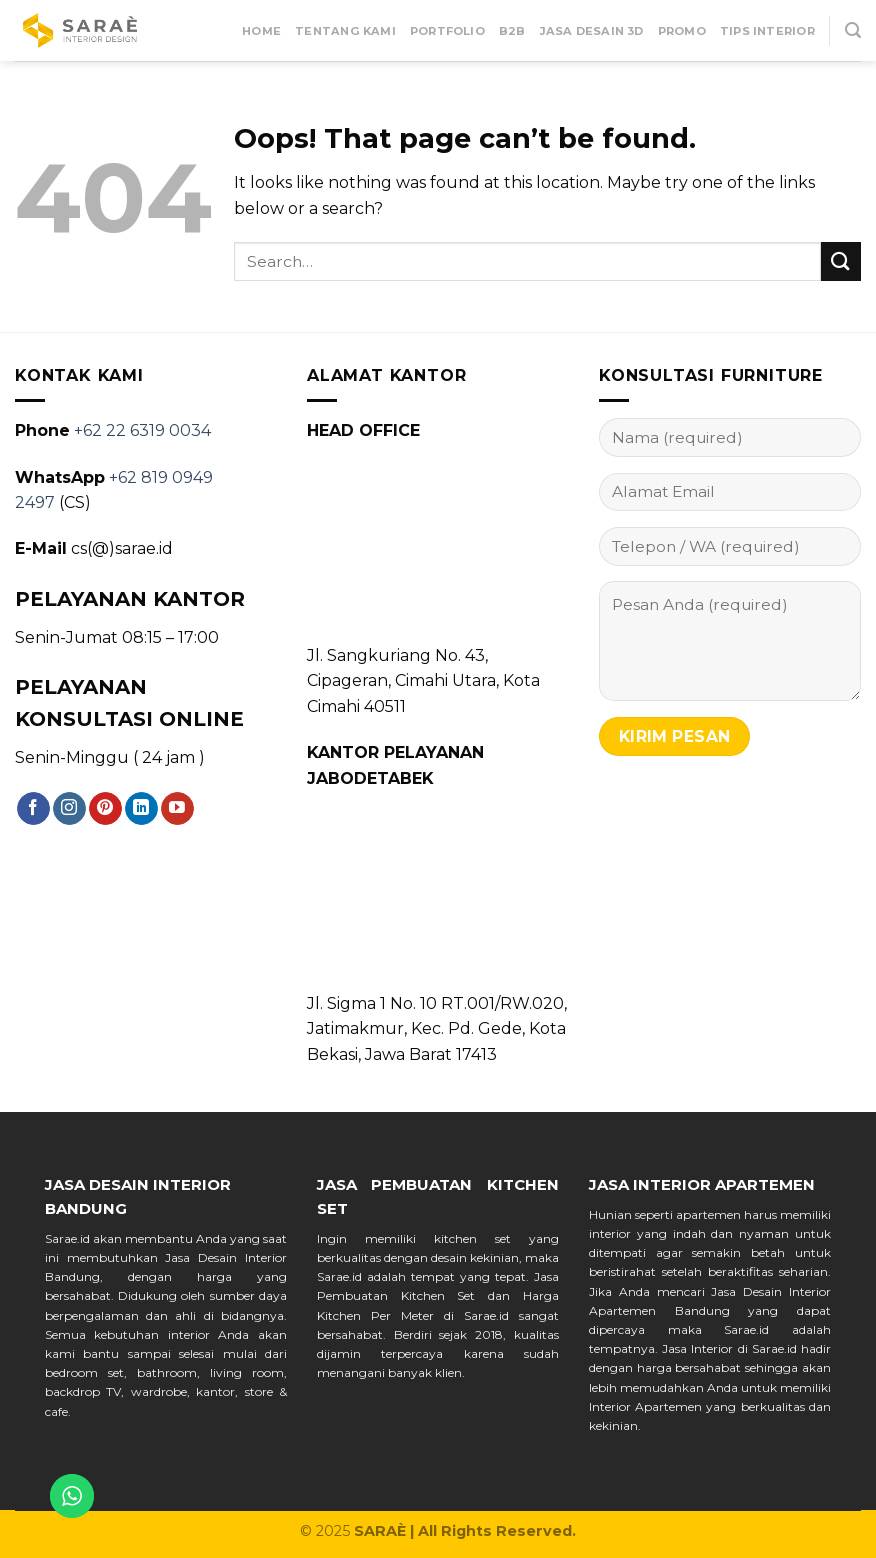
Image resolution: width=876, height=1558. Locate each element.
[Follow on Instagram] (69, 809)
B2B (512, 31)
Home (261, 31)
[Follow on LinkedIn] (141, 809)
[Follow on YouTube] (177, 809)
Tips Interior (767, 31)
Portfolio (447, 31)
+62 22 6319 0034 (142, 430)
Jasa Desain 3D (592, 31)
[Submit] (841, 261)
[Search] (853, 30)
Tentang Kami (345, 31)
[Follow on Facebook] (33, 809)
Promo (682, 31)
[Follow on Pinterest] (105, 809)
